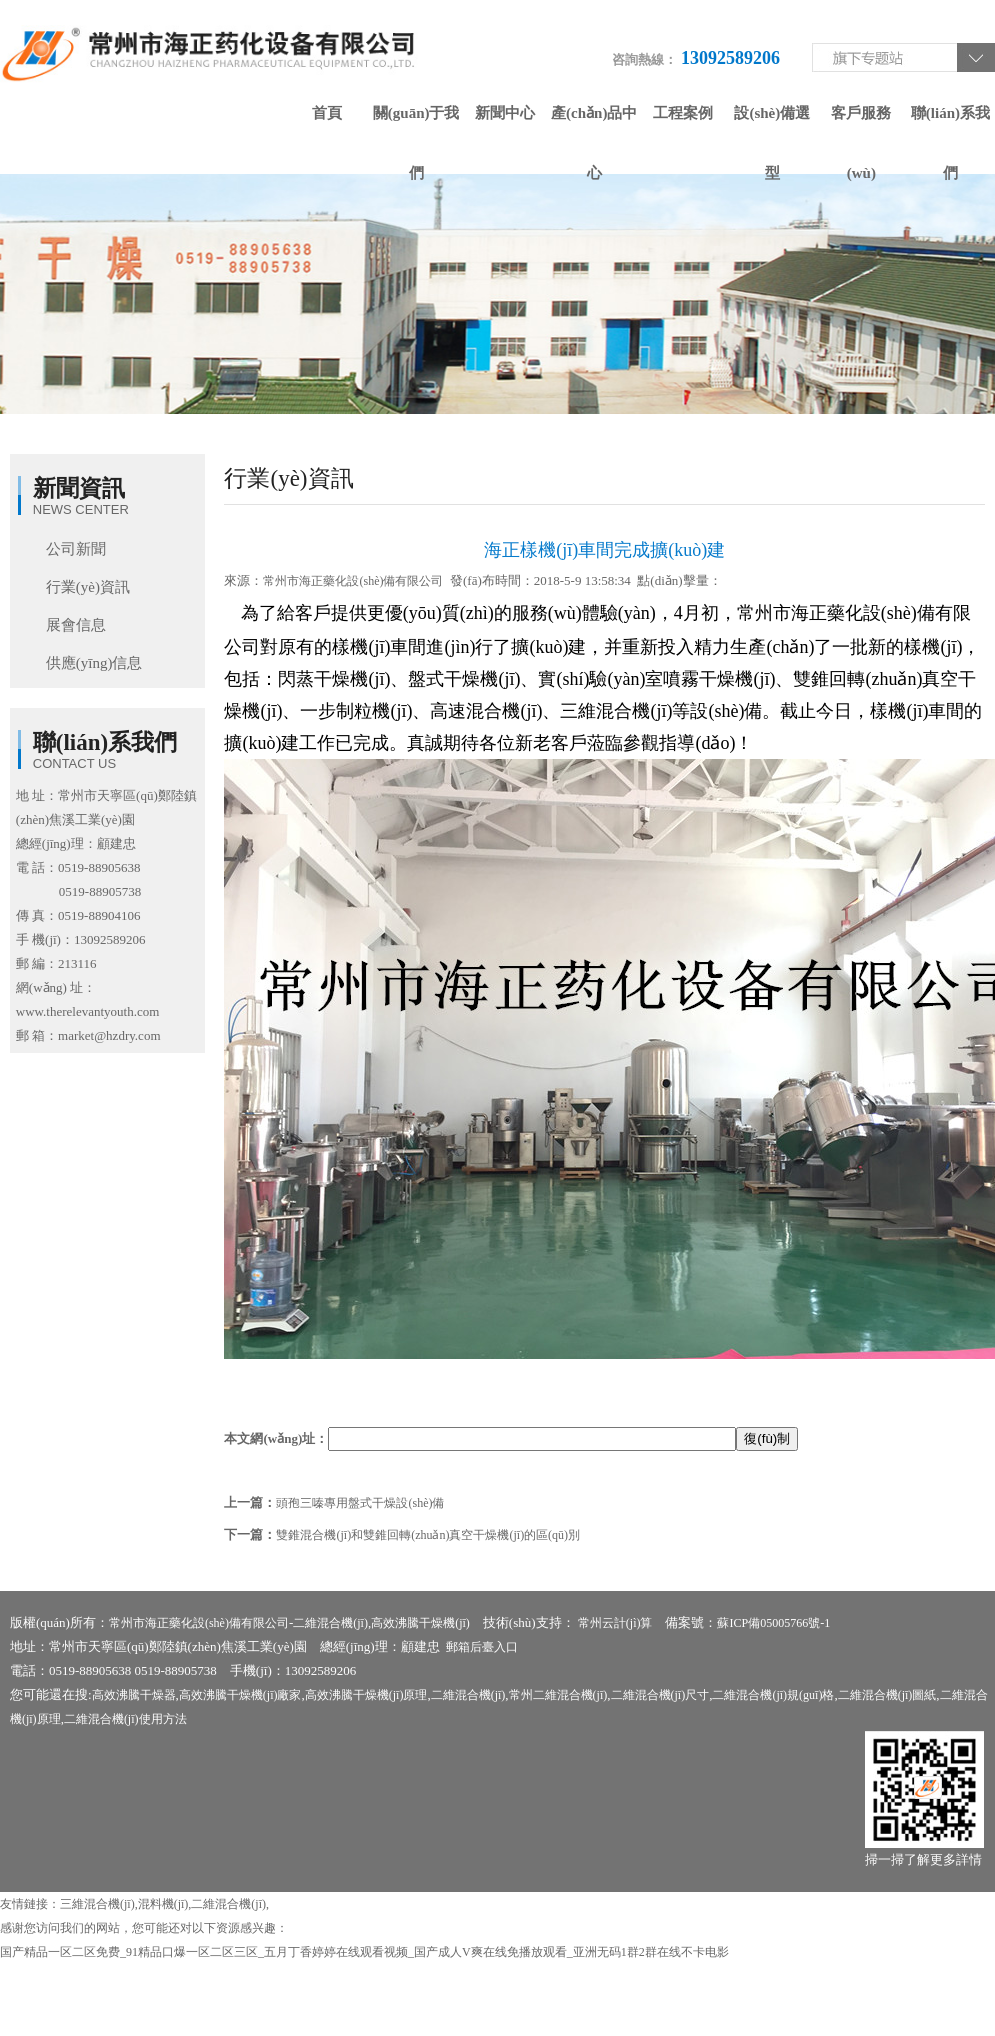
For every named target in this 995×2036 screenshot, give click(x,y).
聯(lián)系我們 (950, 124)
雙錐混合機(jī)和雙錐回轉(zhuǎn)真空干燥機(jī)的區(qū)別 (428, 1535)
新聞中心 (505, 113)
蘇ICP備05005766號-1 (773, 1623)
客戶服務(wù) (861, 124)
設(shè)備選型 (772, 124)
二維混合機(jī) (330, 1623)
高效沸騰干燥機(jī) (420, 1623)
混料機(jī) (163, 1904)
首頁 (327, 113)
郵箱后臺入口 (482, 1647)
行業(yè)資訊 (88, 587)
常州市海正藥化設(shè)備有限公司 (353, 581)
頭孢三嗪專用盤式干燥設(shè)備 (360, 1503)
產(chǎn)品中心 (594, 124)
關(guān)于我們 (416, 124)
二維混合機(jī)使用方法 (125, 1719)
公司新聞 (76, 549)
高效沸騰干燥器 (134, 1695)
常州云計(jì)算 (615, 1623)
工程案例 (683, 113)
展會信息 (76, 625)
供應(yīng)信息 (94, 663)
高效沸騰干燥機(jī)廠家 (240, 1695)
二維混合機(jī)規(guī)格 (773, 1695)
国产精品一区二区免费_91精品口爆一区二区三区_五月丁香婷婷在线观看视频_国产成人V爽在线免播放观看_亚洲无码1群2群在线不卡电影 (364, 1952)
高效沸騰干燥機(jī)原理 (366, 1695)
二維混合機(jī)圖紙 (887, 1695)
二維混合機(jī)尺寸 (660, 1695)
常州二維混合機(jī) (558, 1695)
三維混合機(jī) (97, 1904)
